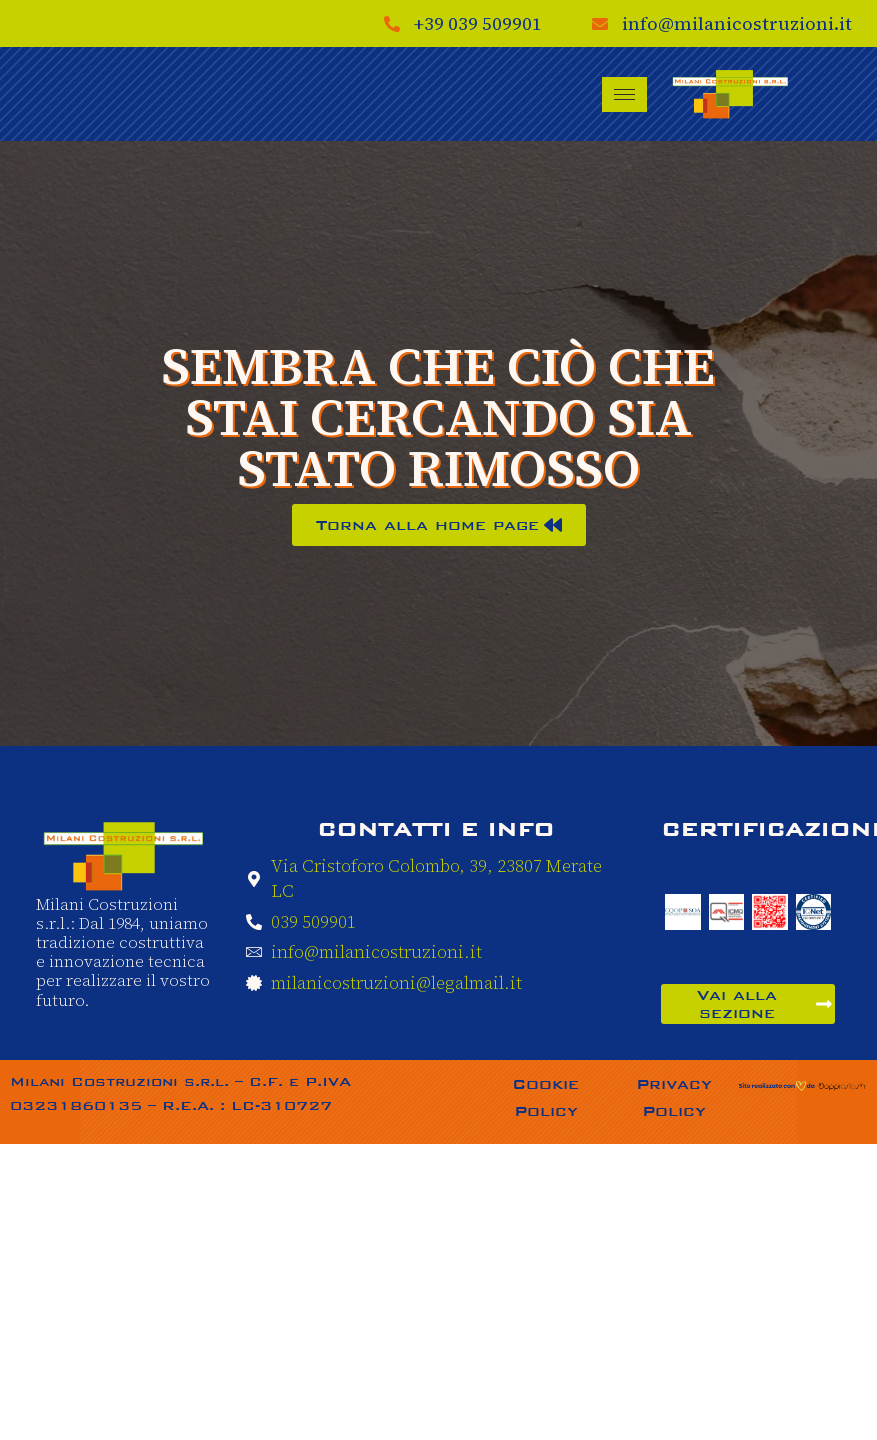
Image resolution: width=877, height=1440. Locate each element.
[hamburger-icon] (624, 94)
